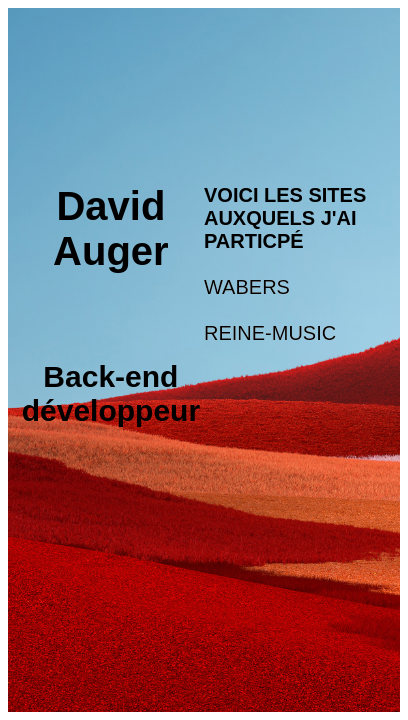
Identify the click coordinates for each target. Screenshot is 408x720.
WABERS (247, 287)
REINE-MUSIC (270, 333)
